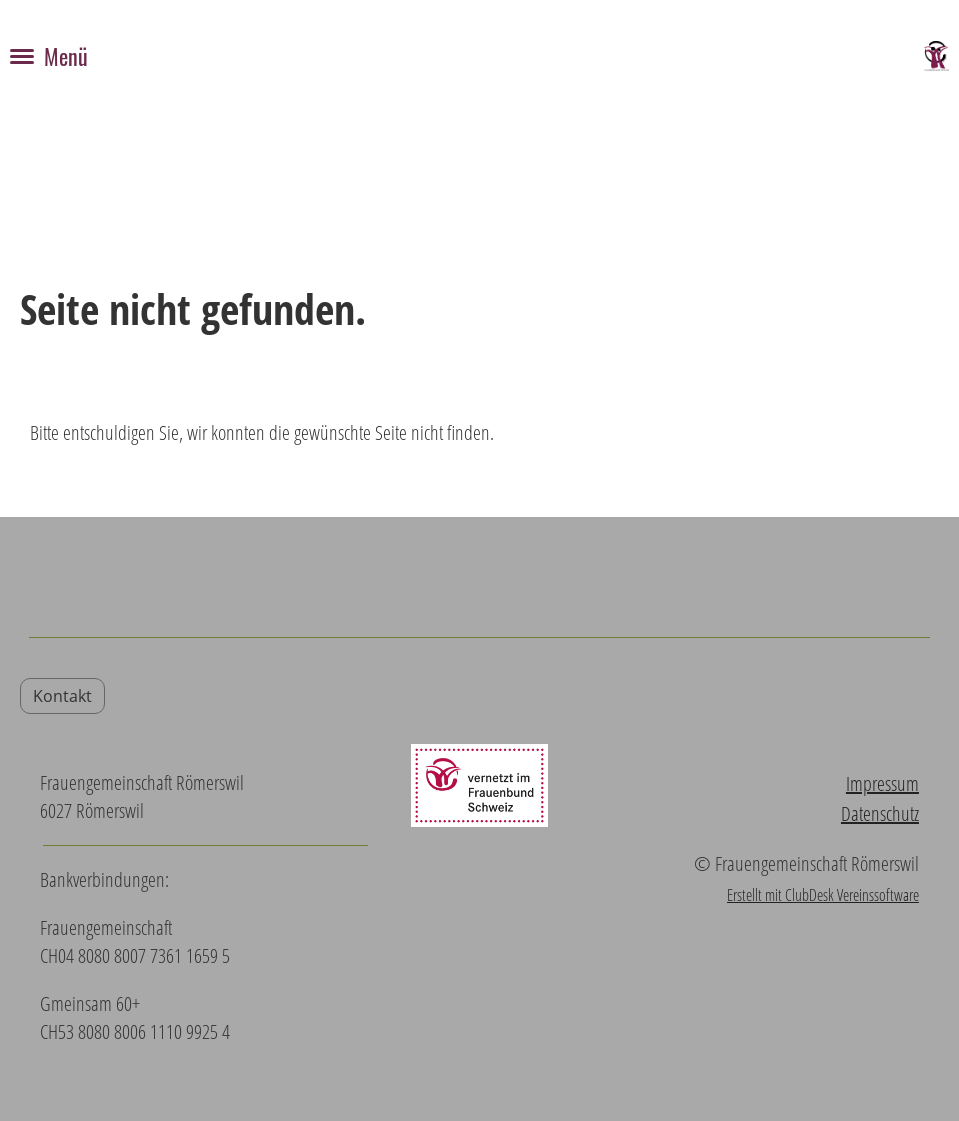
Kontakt (62, 696)
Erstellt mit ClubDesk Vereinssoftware (823, 895)
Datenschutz (880, 813)
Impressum (882, 783)
